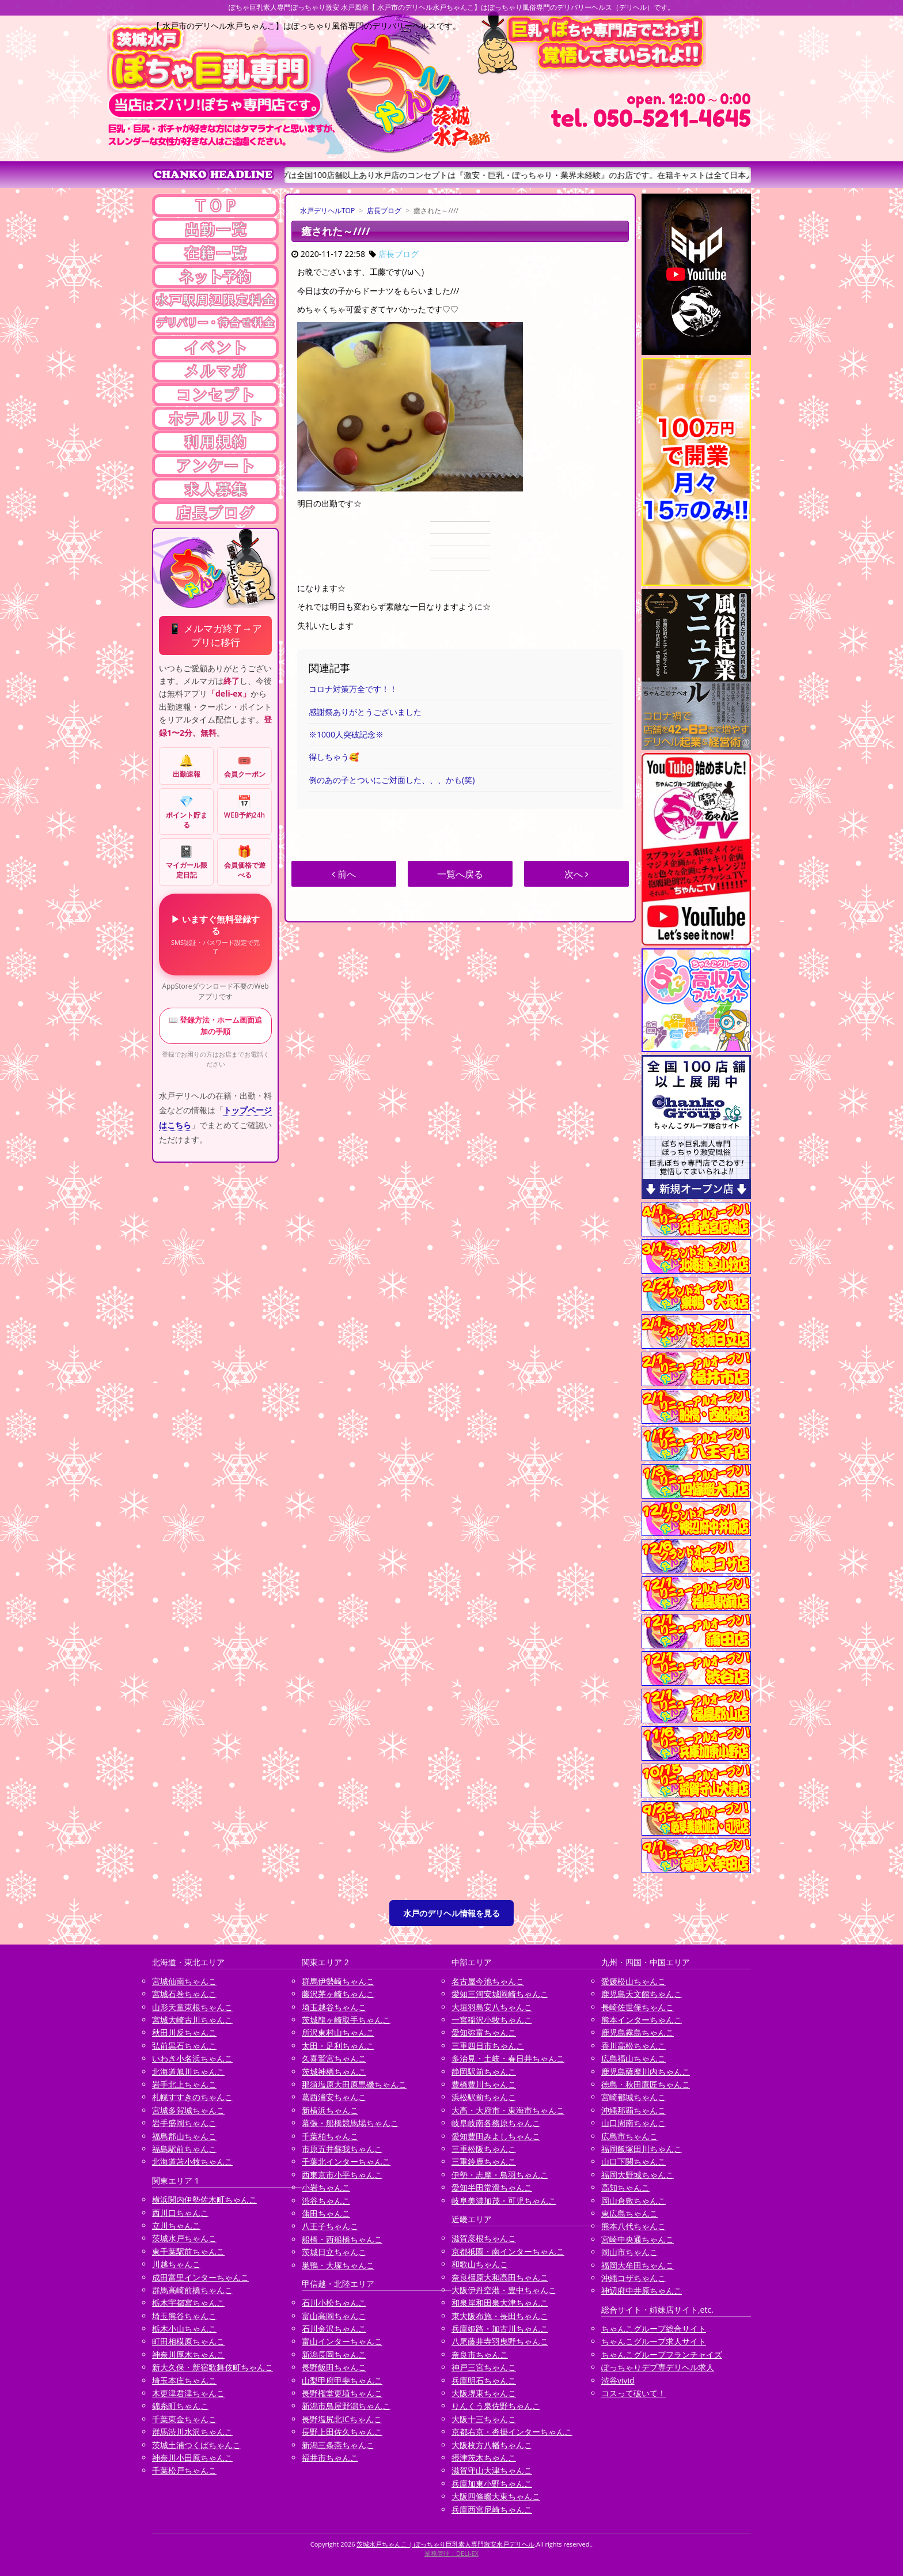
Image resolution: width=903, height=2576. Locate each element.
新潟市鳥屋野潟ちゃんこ (346, 2405)
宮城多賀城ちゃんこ (188, 2110)
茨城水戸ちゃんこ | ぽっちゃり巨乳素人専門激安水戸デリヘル (445, 2544)
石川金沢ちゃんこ (334, 2328)
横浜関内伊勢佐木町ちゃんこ (204, 2199)
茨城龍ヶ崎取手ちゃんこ (346, 2019)
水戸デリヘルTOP (327, 210)
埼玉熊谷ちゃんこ (184, 2315)
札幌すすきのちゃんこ (192, 2096)
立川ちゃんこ (176, 2225)
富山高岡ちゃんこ (334, 2315)
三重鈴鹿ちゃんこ (483, 2161)
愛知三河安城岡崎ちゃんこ (499, 1993)
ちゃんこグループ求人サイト (653, 2341)
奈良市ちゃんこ (479, 2354)
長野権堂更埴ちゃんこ (342, 2393)
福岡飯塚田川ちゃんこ (641, 2148)
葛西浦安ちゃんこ (334, 2096)
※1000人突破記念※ (346, 734)
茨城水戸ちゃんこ (184, 2238)
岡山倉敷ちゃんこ (633, 2200)
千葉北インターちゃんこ (346, 2161)
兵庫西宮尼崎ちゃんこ (491, 2509)
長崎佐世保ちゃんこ (637, 2007)
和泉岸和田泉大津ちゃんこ (499, 2302)
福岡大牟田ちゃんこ (637, 2265)
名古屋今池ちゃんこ (487, 1981)
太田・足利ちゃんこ (338, 2045)
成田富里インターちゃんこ (200, 2277)
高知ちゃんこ (625, 2187)
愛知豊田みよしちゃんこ (495, 2136)
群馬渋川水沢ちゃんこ (192, 2431)
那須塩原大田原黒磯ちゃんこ (354, 2084)
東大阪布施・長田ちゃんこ (499, 2315)
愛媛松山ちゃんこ (633, 1981)
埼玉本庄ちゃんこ (184, 2380)
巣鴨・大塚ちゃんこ (338, 2265)
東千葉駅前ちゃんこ (188, 2251)
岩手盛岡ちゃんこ (184, 2122)
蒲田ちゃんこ (326, 2213)
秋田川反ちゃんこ (184, 2032)
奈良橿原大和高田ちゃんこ (499, 2277)
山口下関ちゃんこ (633, 2161)
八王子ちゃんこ (330, 2226)
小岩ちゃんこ (326, 2187)
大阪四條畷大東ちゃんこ (495, 2496)
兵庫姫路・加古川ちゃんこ (499, 2328)
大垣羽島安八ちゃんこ (491, 2007)
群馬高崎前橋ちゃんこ (192, 2289)
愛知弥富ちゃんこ (483, 2032)
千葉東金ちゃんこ (184, 2419)
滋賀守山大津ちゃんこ (491, 2470)
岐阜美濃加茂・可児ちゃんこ (503, 2200)
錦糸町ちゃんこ (180, 2405)
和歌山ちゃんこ (479, 2264)
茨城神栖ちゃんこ (334, 2071)
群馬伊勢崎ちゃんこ (338, 1981)
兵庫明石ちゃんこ (483, 2380)
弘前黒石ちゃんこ (184, 2045)
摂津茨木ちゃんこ (483, 2457)
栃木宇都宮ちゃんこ (188, 2302)
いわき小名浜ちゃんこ (192, 2058)
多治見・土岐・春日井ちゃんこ (507, 2058)
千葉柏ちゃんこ (330, 2136)
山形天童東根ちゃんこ (192, 2007)
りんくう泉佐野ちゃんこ (495, 2405)
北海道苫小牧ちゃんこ (192, 2161)
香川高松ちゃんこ (633, 2045)
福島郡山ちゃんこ (184, 2136)
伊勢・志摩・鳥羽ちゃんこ (499, 2174)
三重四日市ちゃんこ (487, 2045)
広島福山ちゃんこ (633, 2058)
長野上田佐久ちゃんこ (342, 2431)
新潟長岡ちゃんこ (334, 2354)
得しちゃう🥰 (334, 756)
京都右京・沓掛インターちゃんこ (511, 2431)
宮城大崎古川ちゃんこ (192, 2019)
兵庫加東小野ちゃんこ (491, 2483)
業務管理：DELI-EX (451, 2553)
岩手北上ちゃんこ (184, 2084)
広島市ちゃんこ (629, 2136)
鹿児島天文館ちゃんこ (641, 1993)
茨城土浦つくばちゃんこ (196, 2444)
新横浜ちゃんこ (330, 2110)
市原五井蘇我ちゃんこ (342, 2148)
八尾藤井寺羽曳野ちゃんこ (499, 2341)
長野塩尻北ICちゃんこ (342, 2419)
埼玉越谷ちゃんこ (334, 2007)
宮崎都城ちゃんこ (633, 2096)
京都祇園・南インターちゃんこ (507, 2251)
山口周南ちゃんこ (633, 2122)
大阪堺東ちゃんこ (483, 2393)
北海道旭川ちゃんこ (188, 2071)
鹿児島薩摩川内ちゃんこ (645, 2071)
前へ (344, 874)
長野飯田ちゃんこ (334, 2367)
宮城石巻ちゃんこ (184, 1993)
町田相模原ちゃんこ (188, 2341)
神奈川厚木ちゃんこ (188, 2354)
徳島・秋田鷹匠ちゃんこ (645, 2084)
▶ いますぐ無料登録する (215, 934)
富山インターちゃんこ (342, 2341)
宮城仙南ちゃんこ (184, 1981)
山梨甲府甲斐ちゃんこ (342, 2380)
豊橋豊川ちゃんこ (483, 2084)
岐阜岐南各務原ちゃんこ (495, 2122)
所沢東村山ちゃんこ (338, 2032)
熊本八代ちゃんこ (633, 2226)
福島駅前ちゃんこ (184, 2148)
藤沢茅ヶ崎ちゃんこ (338, 1993)
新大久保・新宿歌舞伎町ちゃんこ (212, 2367)
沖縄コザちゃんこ (633, 2277)
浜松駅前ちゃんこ (483, 2096)
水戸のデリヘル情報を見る (451, 1913)
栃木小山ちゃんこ (184, 2328)
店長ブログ (384, 210)
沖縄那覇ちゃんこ (633, 2110)
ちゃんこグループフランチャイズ (661, 2354)
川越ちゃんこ (176, 2264)
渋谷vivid (618, 2380)
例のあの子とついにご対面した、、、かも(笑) (392, 779)
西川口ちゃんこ (180, 2212)
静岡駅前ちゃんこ (483, 2071)
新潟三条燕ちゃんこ (338, 2444)
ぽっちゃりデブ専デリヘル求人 (657, 2367)
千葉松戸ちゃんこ (184, 2470)
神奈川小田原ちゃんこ (192, 2457)
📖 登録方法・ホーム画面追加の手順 (215, 1026)
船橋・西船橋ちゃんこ (342, 2239)
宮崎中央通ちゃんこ (637, 2239)
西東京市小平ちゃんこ (342, 2174)
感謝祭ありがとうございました (365, 711)
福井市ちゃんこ (330, 2457)
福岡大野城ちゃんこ (637, 2174)
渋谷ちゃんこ (326, 2200)
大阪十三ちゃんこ (483, 2419)
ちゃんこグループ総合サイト (653, 2328)
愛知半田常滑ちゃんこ (491, 2187)
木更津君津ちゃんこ (188, 2393)
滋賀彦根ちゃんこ (483, 2238)
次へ (576, 874)
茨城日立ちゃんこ (334, 2251)
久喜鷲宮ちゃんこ (334, 2058)
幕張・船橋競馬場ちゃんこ (350, 2122)
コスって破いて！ (633, 2393)
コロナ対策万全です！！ (353, 688)
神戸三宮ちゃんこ (483, 2367)
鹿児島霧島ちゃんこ (637, 2032)
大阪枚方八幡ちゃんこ (491, 2444)
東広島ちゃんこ (629, 2213)
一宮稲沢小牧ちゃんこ (491, 2019)
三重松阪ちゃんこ (483, 2148)
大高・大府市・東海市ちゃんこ (507, 2110)
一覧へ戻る (460, 874)
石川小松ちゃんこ (334, 2302)
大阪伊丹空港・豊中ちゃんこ (503, 2289)
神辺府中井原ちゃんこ (641, 2290)
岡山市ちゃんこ (629, 2251)
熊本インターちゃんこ (641, 2019)
